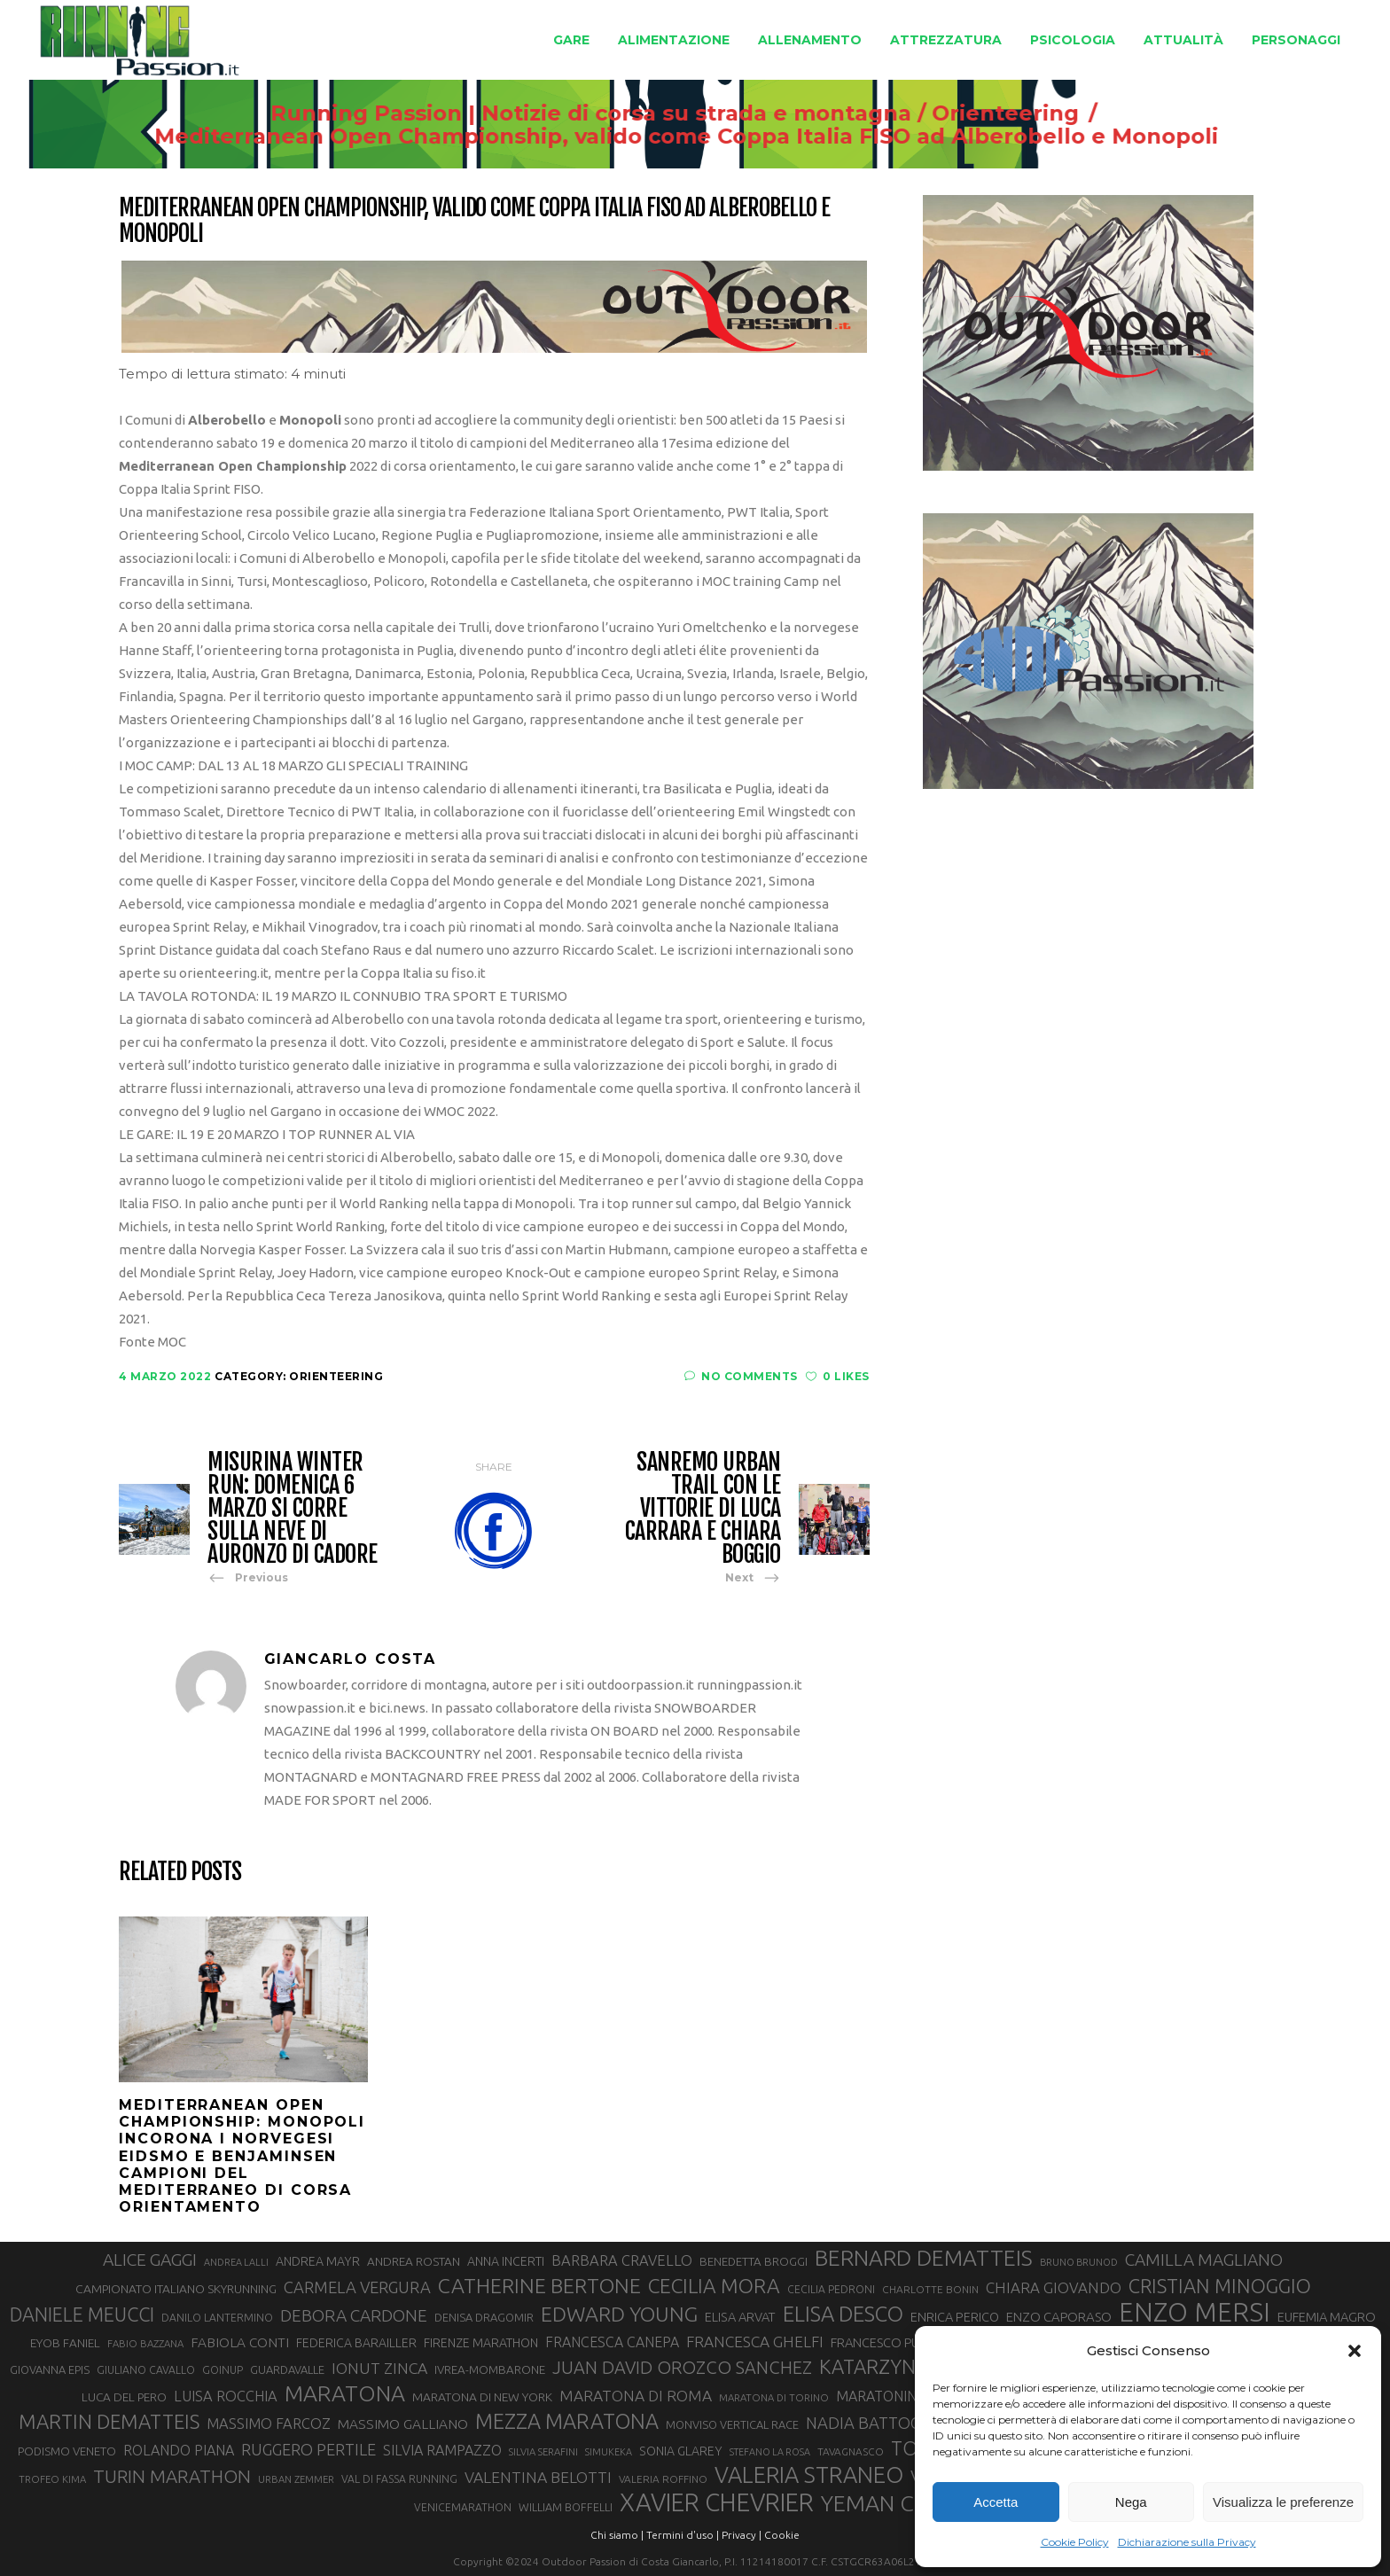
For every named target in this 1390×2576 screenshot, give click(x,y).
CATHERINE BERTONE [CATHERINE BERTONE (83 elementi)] (539, 2285)
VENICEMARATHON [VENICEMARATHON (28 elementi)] (462, 2507)
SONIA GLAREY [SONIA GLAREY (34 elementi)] (680, 2451)
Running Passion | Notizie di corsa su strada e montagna (587, 113)
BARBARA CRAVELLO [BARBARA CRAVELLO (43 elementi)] (621, 2260)
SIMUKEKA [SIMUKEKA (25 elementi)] (608, 2452)
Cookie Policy (1075, 2542)
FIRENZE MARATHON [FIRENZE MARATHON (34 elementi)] (481, 2343)
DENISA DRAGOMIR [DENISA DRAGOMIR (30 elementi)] (484, 2317)
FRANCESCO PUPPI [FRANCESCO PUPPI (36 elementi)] (883, 2342)
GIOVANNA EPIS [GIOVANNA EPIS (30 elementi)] (50, 2369)
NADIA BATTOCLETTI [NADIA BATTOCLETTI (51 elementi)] (883, 2423)
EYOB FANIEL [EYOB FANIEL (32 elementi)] (65, 2343)
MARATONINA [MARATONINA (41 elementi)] (880, 2396)
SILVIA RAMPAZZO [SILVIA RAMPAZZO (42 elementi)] (442, 2450)
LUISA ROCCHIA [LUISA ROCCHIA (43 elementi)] (225, 2396)
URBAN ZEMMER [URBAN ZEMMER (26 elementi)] (296, 2479)
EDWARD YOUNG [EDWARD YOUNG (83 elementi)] (619, 2313)
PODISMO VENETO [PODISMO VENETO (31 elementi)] (67, 2451)
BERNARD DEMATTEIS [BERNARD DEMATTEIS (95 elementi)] (924, 2257)
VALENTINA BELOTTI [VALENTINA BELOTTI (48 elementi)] (538, 2477)
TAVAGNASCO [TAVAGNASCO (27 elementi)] (850, 2451)
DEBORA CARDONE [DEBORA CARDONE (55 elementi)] (353, 2315)
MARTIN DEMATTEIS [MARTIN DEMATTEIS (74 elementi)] (109, 2421)
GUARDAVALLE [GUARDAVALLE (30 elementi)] (287, 2369)
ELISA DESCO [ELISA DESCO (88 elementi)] (843, 2314)
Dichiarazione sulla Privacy (1187, 2542)
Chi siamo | (617, 2535)
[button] (1354, 2351)
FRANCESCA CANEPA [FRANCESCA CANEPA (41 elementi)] (612, 2342)
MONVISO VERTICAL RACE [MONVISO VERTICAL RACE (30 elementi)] (732, 2424)
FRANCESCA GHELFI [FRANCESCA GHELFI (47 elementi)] (755, 2341)
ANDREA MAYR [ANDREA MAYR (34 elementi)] (318, 2261)
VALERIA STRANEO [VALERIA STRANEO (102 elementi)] (809, 2474)
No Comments (741, 1376)
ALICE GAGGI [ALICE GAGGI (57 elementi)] (150, 2259)
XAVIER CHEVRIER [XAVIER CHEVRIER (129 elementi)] (717, 2502)
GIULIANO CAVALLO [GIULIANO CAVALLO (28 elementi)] (146, 2370)
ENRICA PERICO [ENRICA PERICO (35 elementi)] (954, 2316)
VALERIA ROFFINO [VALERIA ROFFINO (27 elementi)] (663, 2479)
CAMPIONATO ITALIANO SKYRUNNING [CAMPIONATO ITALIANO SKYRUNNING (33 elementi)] (176, 2289)
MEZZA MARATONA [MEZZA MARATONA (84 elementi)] (567, 2420)
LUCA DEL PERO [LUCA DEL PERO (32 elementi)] (124, 2397)
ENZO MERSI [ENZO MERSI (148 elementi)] (1194, 2312)
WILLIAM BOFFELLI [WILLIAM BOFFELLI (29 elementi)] (566, 2507)
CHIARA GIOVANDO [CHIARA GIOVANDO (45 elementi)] (1053, 2287)
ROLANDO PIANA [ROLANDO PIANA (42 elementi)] (178, 2450)
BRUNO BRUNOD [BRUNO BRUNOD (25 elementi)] (1079, 2262)
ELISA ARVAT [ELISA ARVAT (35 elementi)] (740, 2316)
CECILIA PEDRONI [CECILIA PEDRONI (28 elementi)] (831, 2289)
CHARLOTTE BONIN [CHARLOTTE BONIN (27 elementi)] (930, 2289)
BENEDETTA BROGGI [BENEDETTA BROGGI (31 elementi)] (753, 2261)
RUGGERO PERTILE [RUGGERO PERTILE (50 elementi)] (308, 2449)
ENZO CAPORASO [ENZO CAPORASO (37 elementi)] (1059, 2316)
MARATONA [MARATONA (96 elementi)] (345, 2393)
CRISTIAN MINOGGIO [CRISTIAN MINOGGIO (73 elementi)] (1219, 2286)
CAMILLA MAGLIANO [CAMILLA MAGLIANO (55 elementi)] (1204, 2259)
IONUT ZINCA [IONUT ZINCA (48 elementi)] (379, 2368)
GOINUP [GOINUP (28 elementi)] (222, 2370)
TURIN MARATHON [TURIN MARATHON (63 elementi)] (172, 2476)
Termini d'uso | (682, 2535)
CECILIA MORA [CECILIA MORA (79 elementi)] (714, 2286)
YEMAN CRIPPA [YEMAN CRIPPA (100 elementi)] (896, 2503)
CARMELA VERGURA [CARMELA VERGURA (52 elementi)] (357, 2287)
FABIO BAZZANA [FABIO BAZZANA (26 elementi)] (145, 2343)
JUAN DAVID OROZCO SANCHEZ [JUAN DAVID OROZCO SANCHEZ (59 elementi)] (682, 2367)
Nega (1131, 2502)
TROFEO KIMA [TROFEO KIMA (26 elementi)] (52, 2479)
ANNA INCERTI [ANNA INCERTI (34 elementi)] (505, 2261)
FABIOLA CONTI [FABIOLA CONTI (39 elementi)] (240, 2342)
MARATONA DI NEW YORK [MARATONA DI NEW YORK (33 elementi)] (482, 2397)
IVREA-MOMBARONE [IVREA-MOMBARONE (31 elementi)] (489, 2370)
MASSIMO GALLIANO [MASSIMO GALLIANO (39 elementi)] (403, 2424)
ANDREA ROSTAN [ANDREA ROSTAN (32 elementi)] (413, 2261)
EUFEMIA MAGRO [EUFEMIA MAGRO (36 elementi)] (1326, 2316)
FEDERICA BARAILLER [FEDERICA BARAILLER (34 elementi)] (356, 2343)
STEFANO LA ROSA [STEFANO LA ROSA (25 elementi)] (770, 2452)
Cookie (782, 2535)
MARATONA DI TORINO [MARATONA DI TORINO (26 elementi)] (774, 2397)
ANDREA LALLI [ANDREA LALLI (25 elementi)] (236, 2262)
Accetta (995, 2502)
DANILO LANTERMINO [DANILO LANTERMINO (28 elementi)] (217, 2317)
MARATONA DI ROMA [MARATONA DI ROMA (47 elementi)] (635, 2395)
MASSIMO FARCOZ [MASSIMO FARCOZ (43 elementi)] (269, 2424)
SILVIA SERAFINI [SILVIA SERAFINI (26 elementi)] (543, 2451)
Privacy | (741, 2535)
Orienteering (1001, 113)
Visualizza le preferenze (1283, 2502)
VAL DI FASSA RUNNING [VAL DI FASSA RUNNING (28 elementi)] (399, 2479)
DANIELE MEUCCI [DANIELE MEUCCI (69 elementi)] (82, 2314)
